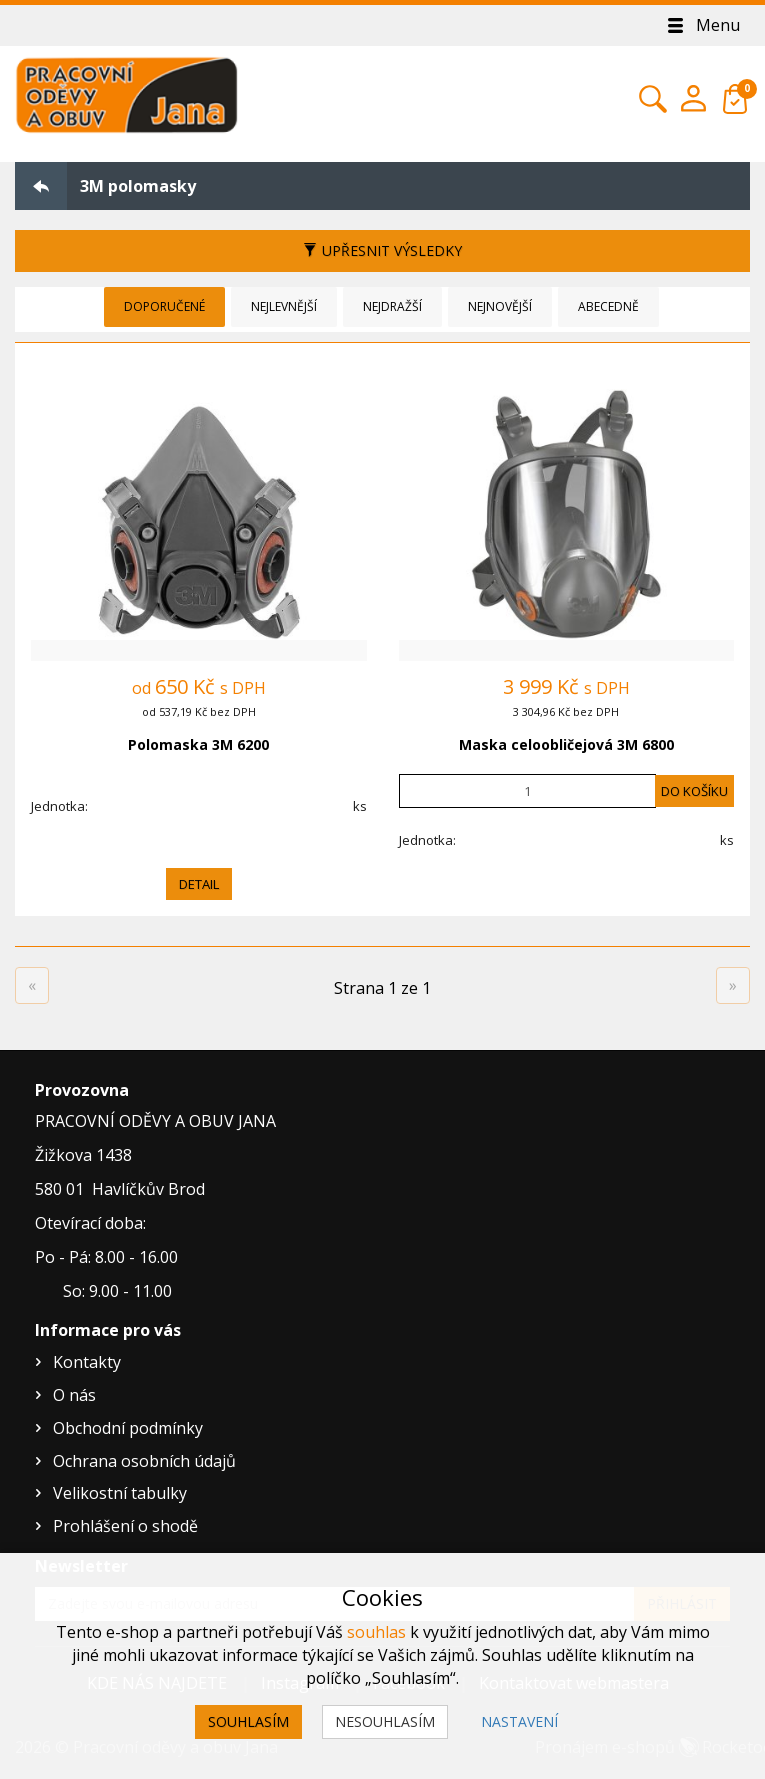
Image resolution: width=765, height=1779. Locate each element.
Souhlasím (248, 1721)
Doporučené (164, 306)
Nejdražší (392, 306)
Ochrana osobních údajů (144, 1461)
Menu (702, 25)
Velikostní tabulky (120, 1493)
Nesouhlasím (385, 1721)
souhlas (376, 1632)
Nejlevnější (284, 306)
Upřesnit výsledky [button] (382, 250)
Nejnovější (500, 306)
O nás (74, 1395)
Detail (199, 884)
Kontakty (87, 1362)
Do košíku (694, 791)
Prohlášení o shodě (125, 1526)
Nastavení (519, 1721)
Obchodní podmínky (128, 1428)
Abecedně (608, 306)
